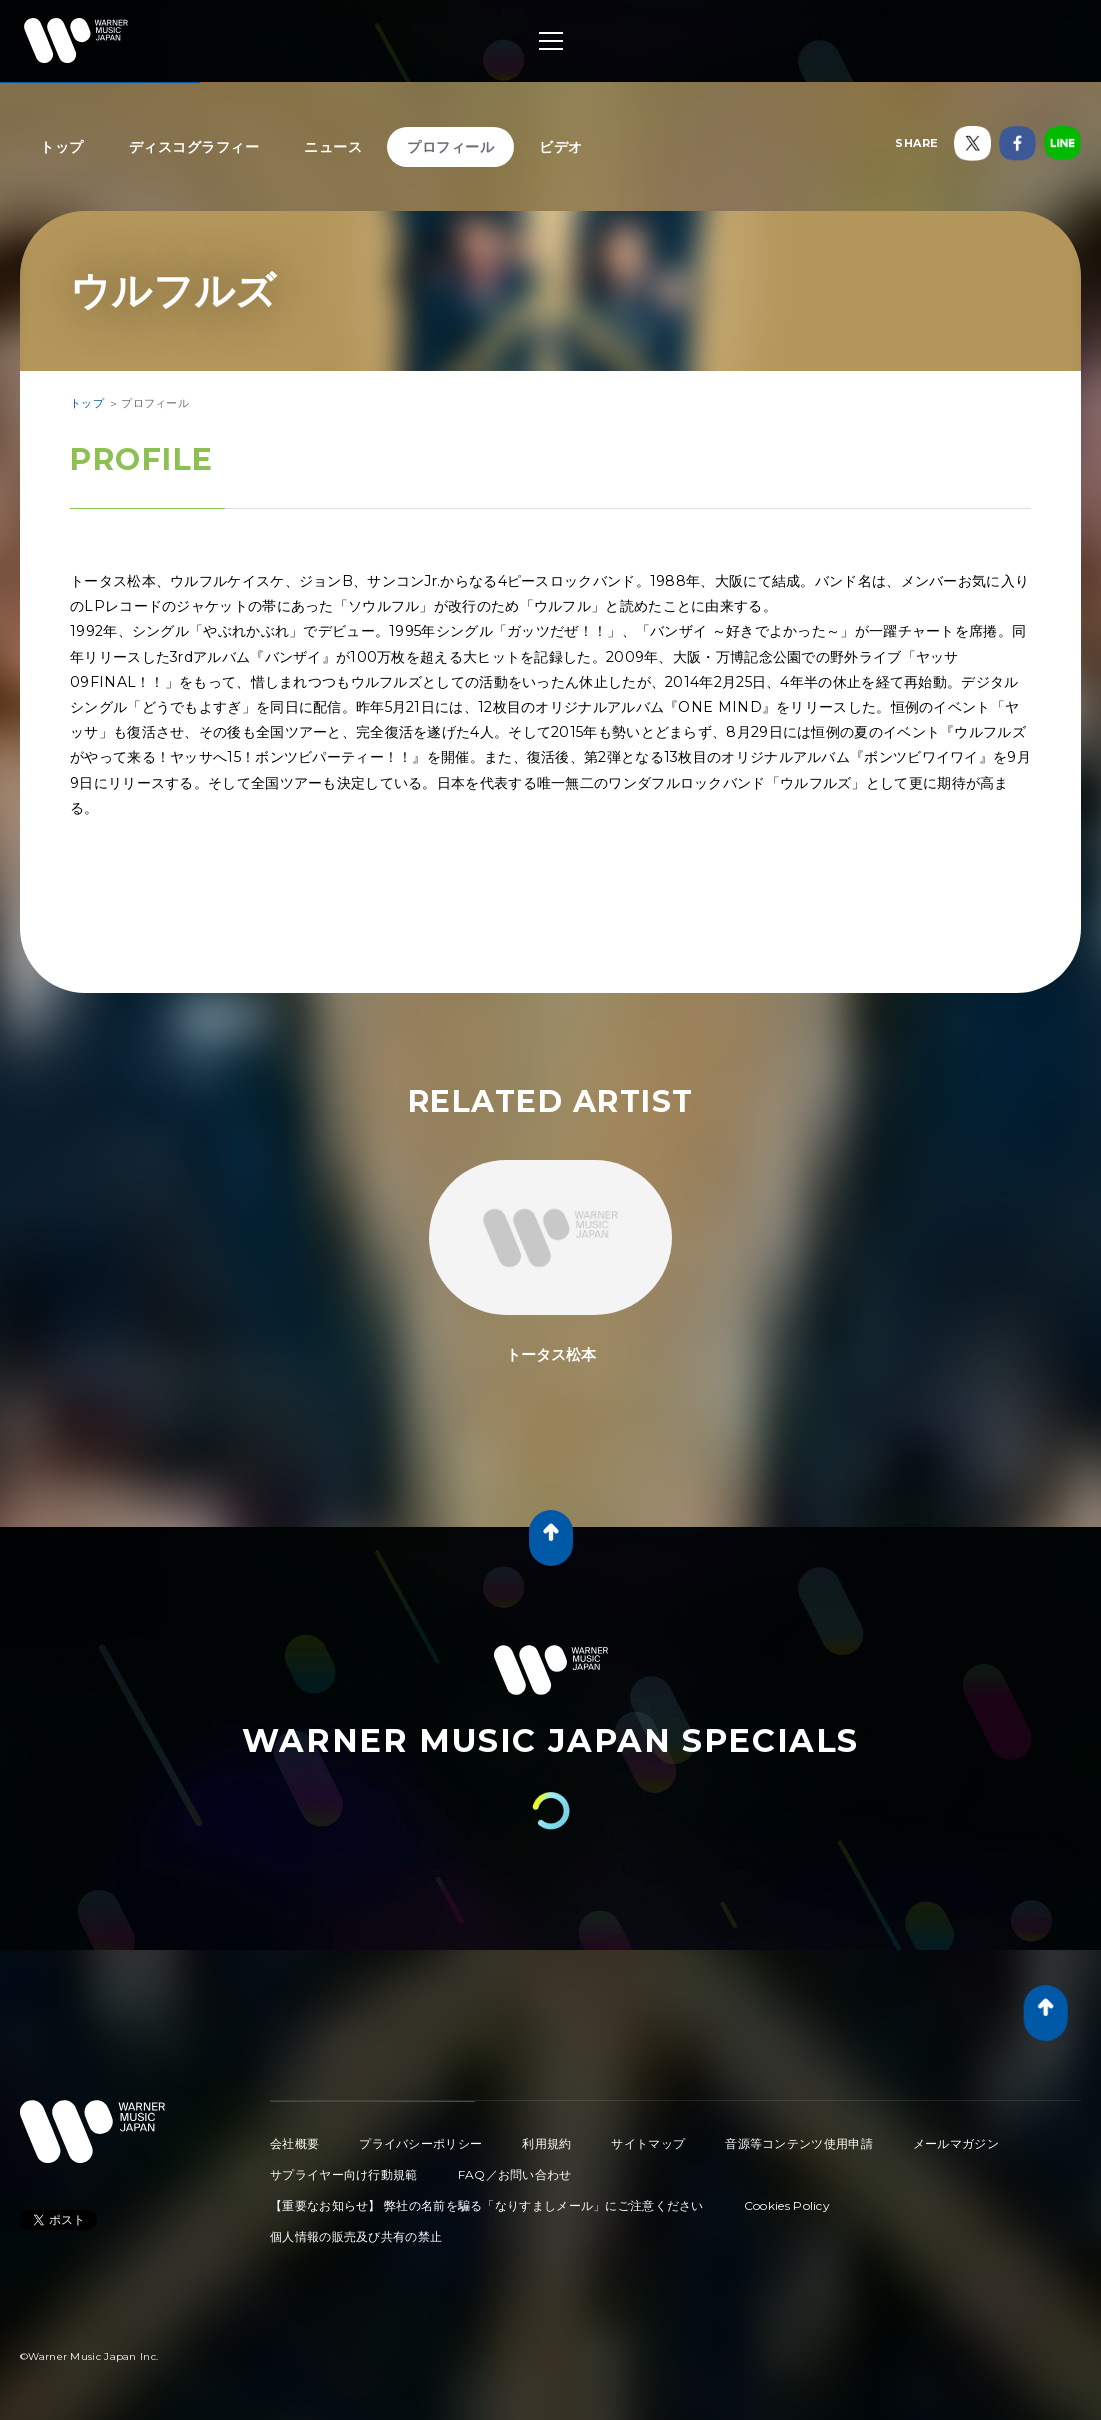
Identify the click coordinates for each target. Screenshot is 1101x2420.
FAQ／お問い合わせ (515, 2174)
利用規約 (546, 2143)
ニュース (333, 147)
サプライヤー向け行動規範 (344, 2174)
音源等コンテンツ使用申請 (799, 2143)
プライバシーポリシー (420, 2143)
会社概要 (294, 2143)
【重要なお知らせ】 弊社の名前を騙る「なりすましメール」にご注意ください (487, 2205)
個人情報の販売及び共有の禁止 (356, 2236)
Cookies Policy (787, 2205)
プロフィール (450, 147)
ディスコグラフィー (194, 147)
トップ (62, 147)
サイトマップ (648, 2143)
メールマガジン (956, 2143)
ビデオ (561, 147)
